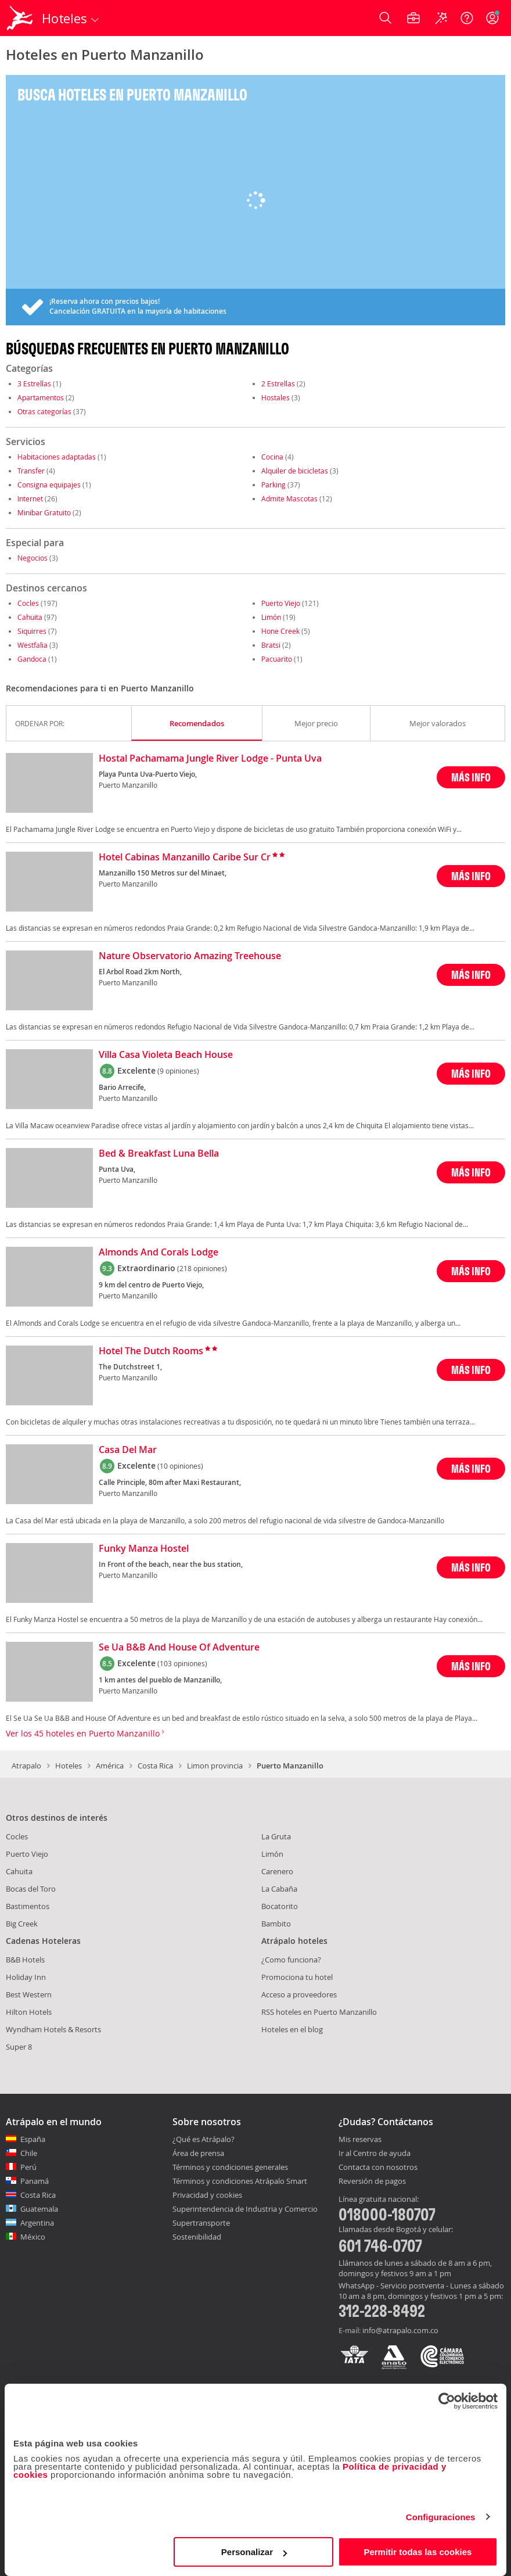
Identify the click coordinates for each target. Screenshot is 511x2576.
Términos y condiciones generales (230, 2167)
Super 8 (19, 2047)
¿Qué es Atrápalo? (203, 2139)
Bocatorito (279, 1906)
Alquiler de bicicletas (294, 470)
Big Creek (22, 1923)
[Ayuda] (467, 18)
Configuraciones (441, 2517)
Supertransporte (201, 2223)
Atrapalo (26, 1765)
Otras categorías (44, 411)
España (32, 2139)
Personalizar (254, 2552)
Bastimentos (27, 1906)
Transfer (31, 470)
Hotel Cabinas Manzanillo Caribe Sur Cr (185, 857)
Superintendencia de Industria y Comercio (245, 2209)
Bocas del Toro (31, 1888)
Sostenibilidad (196, 2236)
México (32, 2236)
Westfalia (32, 645)
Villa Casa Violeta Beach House (166, 1055)
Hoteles (68, 1765)
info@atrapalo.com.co (400, 2330)
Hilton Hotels (29, 2012)
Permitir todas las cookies (418, 2552)
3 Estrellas (34, 383)
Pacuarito (276, 658)
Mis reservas (360, 2139)
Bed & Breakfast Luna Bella (159, 1154)
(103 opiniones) (182, 1663)
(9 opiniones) (178, 1070)
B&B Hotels (25, 1959)
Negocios (32, 557)
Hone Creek (280, 631)
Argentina (37, 2223)
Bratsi (270, 645)
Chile (28, 2153)
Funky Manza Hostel (144, 1549)
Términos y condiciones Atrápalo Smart (239, 2181)
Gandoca (31, 658)
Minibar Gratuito (44, 512)
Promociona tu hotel (297, 1977)
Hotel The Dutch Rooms (151, 1351)
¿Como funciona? (291, 1959)
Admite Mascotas (289, 498)
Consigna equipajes (49, 484)
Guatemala (39, 2209)
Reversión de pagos (372, 2181)
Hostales (275, 397)
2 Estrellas (278, 383)
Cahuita (29, 617)
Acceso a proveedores (299, 1994)
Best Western (29, 1994)
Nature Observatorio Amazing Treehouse (190, 956)
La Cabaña (279, 1888)
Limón (271, 617)
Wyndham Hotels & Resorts (53, 2029)
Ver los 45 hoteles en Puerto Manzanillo (85, 1733)
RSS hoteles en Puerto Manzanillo (319, 2012)
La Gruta (276, 1836)
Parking (273, 484)
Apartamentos (40, 397)
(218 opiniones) (202, 1268)
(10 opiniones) (180, 1465)
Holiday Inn (26, 1977)
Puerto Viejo (280, 603)
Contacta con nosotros (378, 2167)
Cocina (272, 456)
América (110, 1765)
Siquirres (31, 631)
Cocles (28, 603)
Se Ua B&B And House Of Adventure (179, 1647)
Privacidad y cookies (207, 2195)
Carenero (277, 1871)
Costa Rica (155, 1765)
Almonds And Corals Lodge (158, 1252)
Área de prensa (198, 2153)
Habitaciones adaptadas (56, 456)
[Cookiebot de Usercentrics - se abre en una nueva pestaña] (447, 2401)
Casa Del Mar (128, 1450)
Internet (30, 498)
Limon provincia (215, 1765)
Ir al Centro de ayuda (375, 2153)
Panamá (34, 2181)
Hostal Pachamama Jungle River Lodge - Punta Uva (210, 759)
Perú (28, 2167)
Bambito (276, 1923)
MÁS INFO (471, 777)
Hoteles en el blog (292, 2029)
